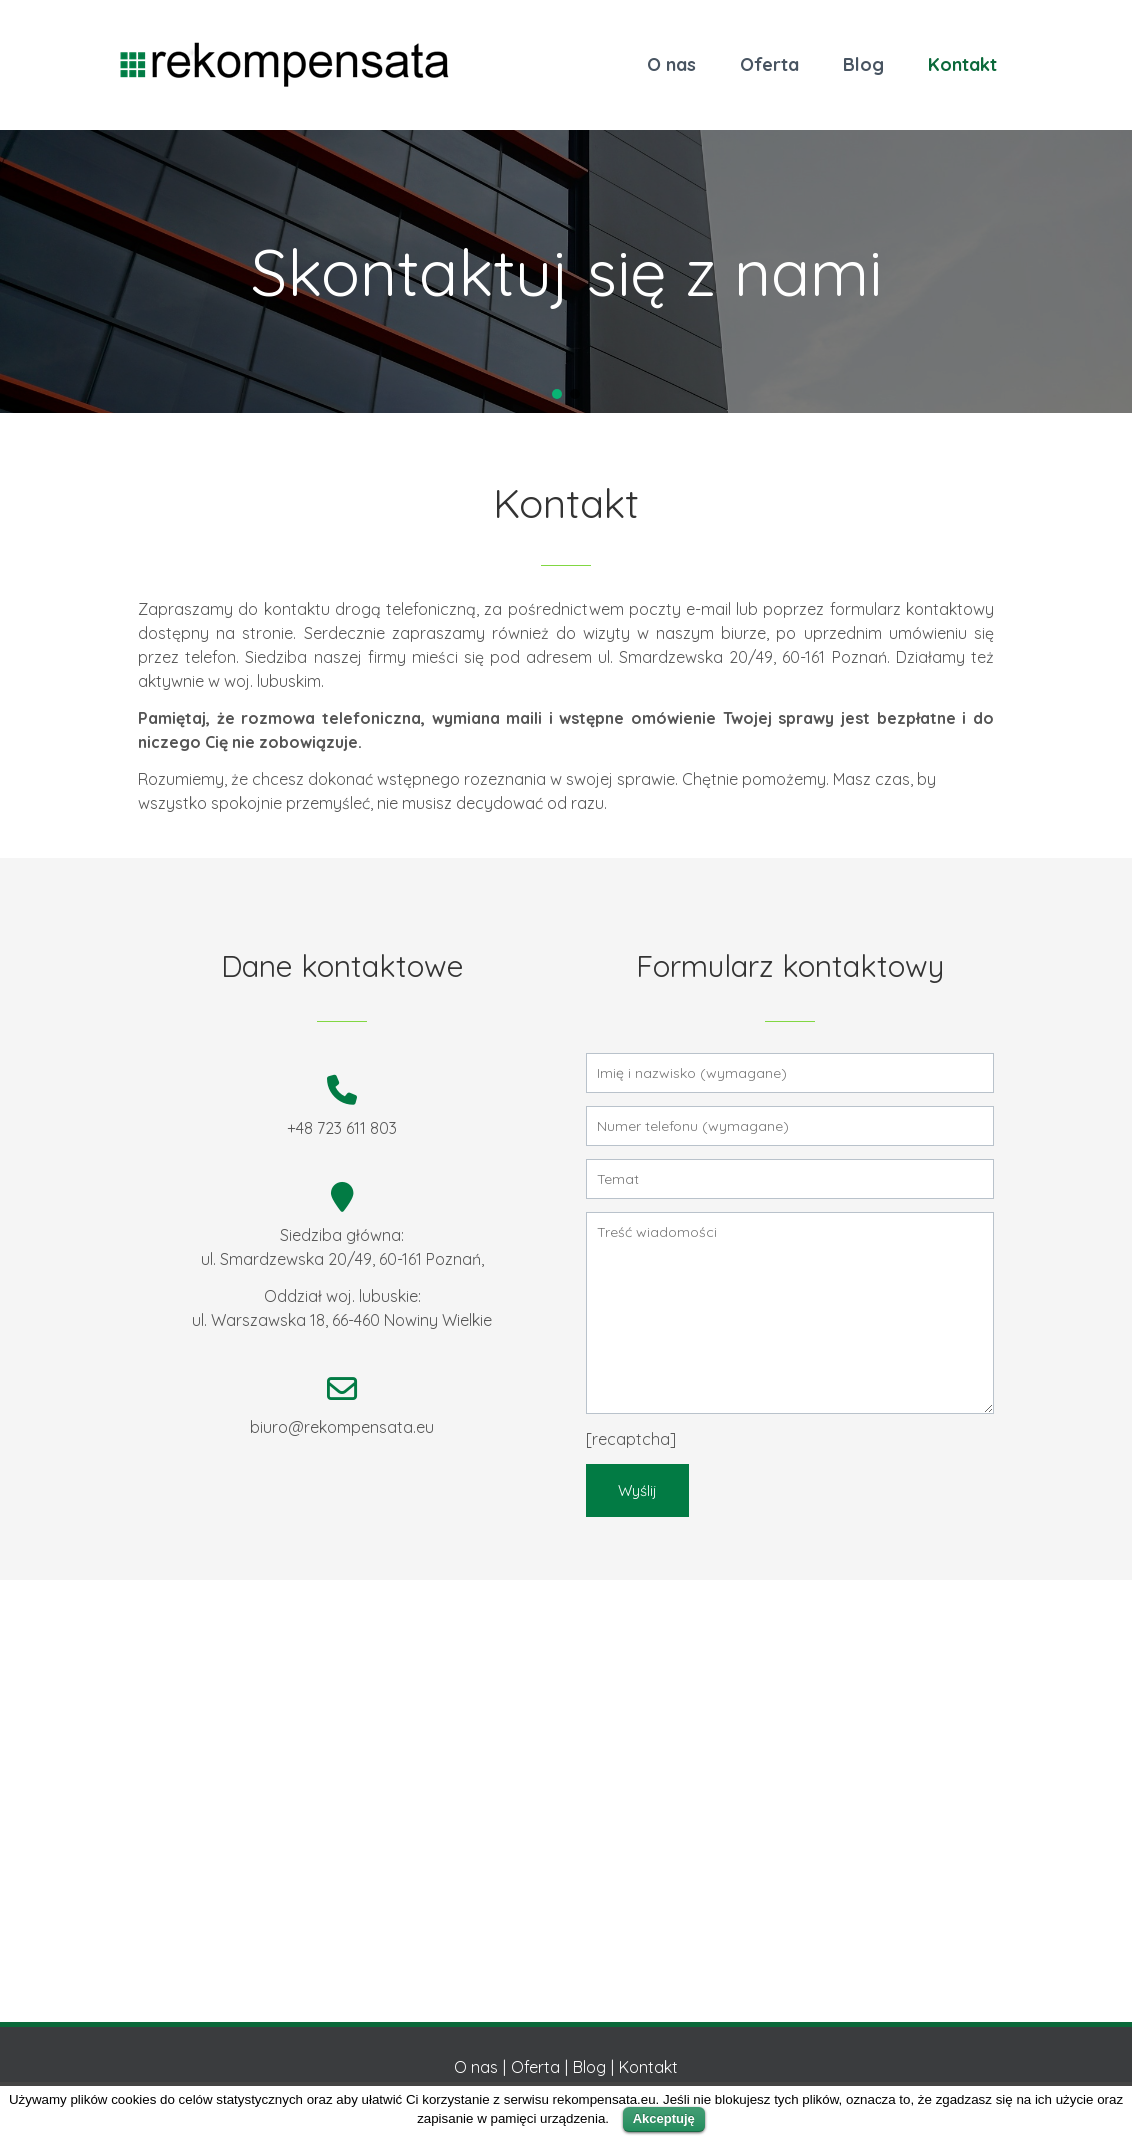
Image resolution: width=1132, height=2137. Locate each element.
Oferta (769, 64)
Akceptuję (664, 2118)
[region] (566, 271)
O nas (671, 64)
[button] (557, 394)
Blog (863, 64)
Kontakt (962, 64)
